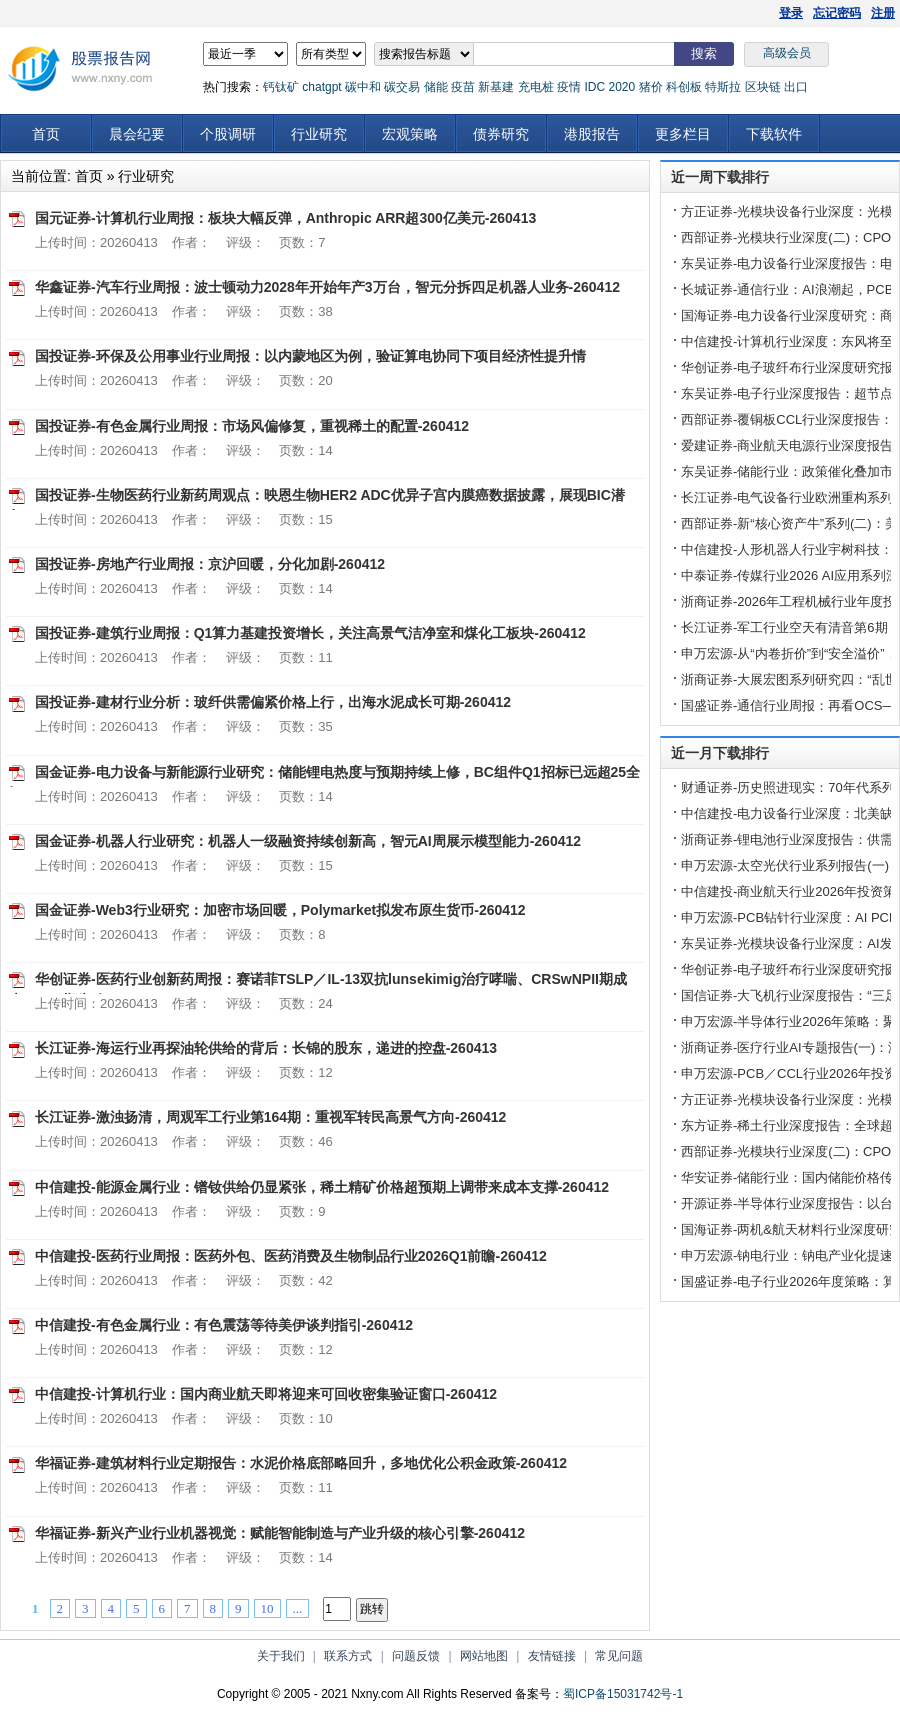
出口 (796, 87)
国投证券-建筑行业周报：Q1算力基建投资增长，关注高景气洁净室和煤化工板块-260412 (310, 633)
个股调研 (228, 134)
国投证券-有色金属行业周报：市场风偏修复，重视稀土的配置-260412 (252, 426)
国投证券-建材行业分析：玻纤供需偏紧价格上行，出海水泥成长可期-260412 (273, 702)
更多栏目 (683, 134)
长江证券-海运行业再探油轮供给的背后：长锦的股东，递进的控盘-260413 (266, 1048)
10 (267, 1608)
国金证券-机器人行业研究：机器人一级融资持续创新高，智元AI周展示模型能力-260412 (308, 841)
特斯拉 (723, 87)
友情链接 (552, 1656)
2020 (621, 87)
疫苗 (463, 87)
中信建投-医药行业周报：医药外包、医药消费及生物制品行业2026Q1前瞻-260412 (291, 1256)
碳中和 (363, 87)
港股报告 (592, 134)
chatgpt (321, 87)
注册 (883, 13)
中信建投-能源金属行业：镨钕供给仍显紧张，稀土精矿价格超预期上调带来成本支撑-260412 (322, 1187)
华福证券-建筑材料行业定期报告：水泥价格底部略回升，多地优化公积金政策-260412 (301, 1463)
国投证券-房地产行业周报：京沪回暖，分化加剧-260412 (210, 564)
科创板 (684, 87)
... (298, 1608)
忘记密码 (837, 13)
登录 (791, 13)
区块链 (763, 87)
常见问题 (619, 1656)
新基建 (496, 87)
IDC (594, 87)
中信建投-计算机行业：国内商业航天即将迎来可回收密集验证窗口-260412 (266, 1394)
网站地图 (484, 1656)
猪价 (651, 87)
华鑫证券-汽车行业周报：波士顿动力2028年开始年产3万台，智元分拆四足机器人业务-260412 (327, 287)
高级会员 (787, 53)
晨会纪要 (137, 134)
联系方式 (348, 1656)
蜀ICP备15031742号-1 (623, 1694)
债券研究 (501, 134)
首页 (46, 134)
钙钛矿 (281, 87)
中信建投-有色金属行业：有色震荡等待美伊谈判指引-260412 (224, 1325)
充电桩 (536, 87)
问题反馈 (416, 1656)
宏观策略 (410, 134)
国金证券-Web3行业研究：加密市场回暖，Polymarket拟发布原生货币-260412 (280, 910)
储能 (436, 87)
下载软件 (774, 134)
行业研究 (319, 134)
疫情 (569, 87)
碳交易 (402, 87)
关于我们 (281, 1656)
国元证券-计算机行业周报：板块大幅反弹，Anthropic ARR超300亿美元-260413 (285, 218)
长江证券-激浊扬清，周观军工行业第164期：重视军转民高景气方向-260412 (270, 1117)
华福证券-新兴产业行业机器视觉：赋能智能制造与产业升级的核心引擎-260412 (280, 1533)
